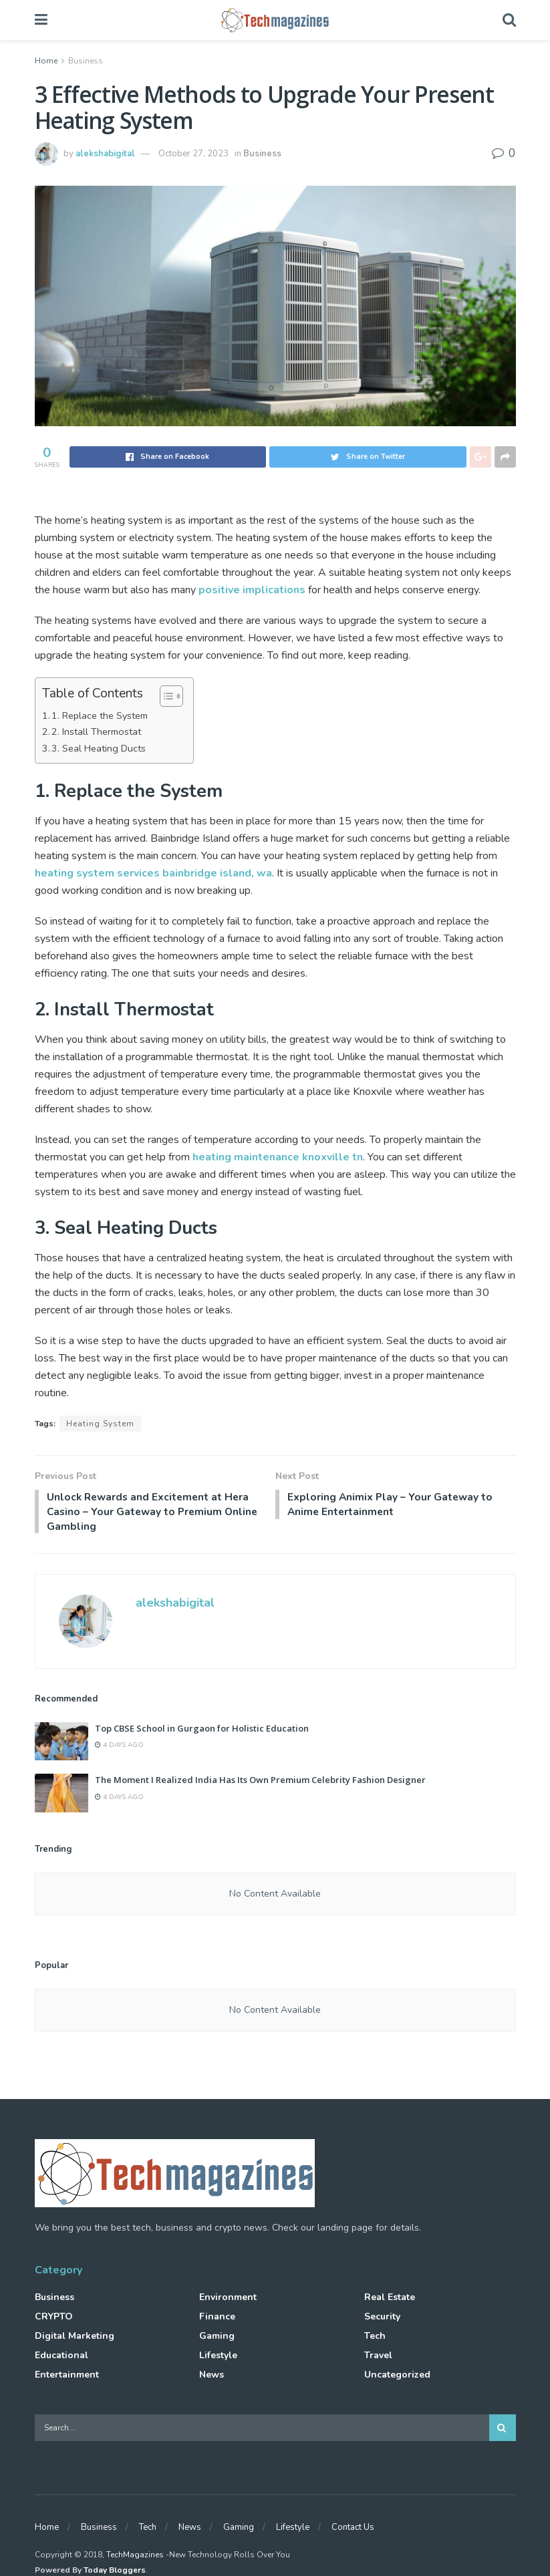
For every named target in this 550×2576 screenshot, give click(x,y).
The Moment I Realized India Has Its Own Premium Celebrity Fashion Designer (260, 1782)
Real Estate (389, 2299)
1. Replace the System (99, 715)
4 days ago (119, 1747)
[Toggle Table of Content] (165, 696)
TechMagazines (135, 2557)
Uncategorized (397, 2377)
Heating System (100, 1423)
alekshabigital (105, 154)
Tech (375, 2338)
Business (85, 60)
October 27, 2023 (193, 154)
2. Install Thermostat (96, 731)
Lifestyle (218, 2358)
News (211, 2377)
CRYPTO (54, 2319)
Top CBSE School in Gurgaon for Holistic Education (202, 1731)
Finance (217, 2319)
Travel (378, 2358)
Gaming (217, 2338)
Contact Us (352, 2529)
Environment (228, 2299)
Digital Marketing (74, 2338)
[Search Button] (502, 2430)
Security (382, 2319)
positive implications (251, 590)
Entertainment (67, 2377)
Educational (61, 2358)
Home (46, 60)
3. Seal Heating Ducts (98, 748)
